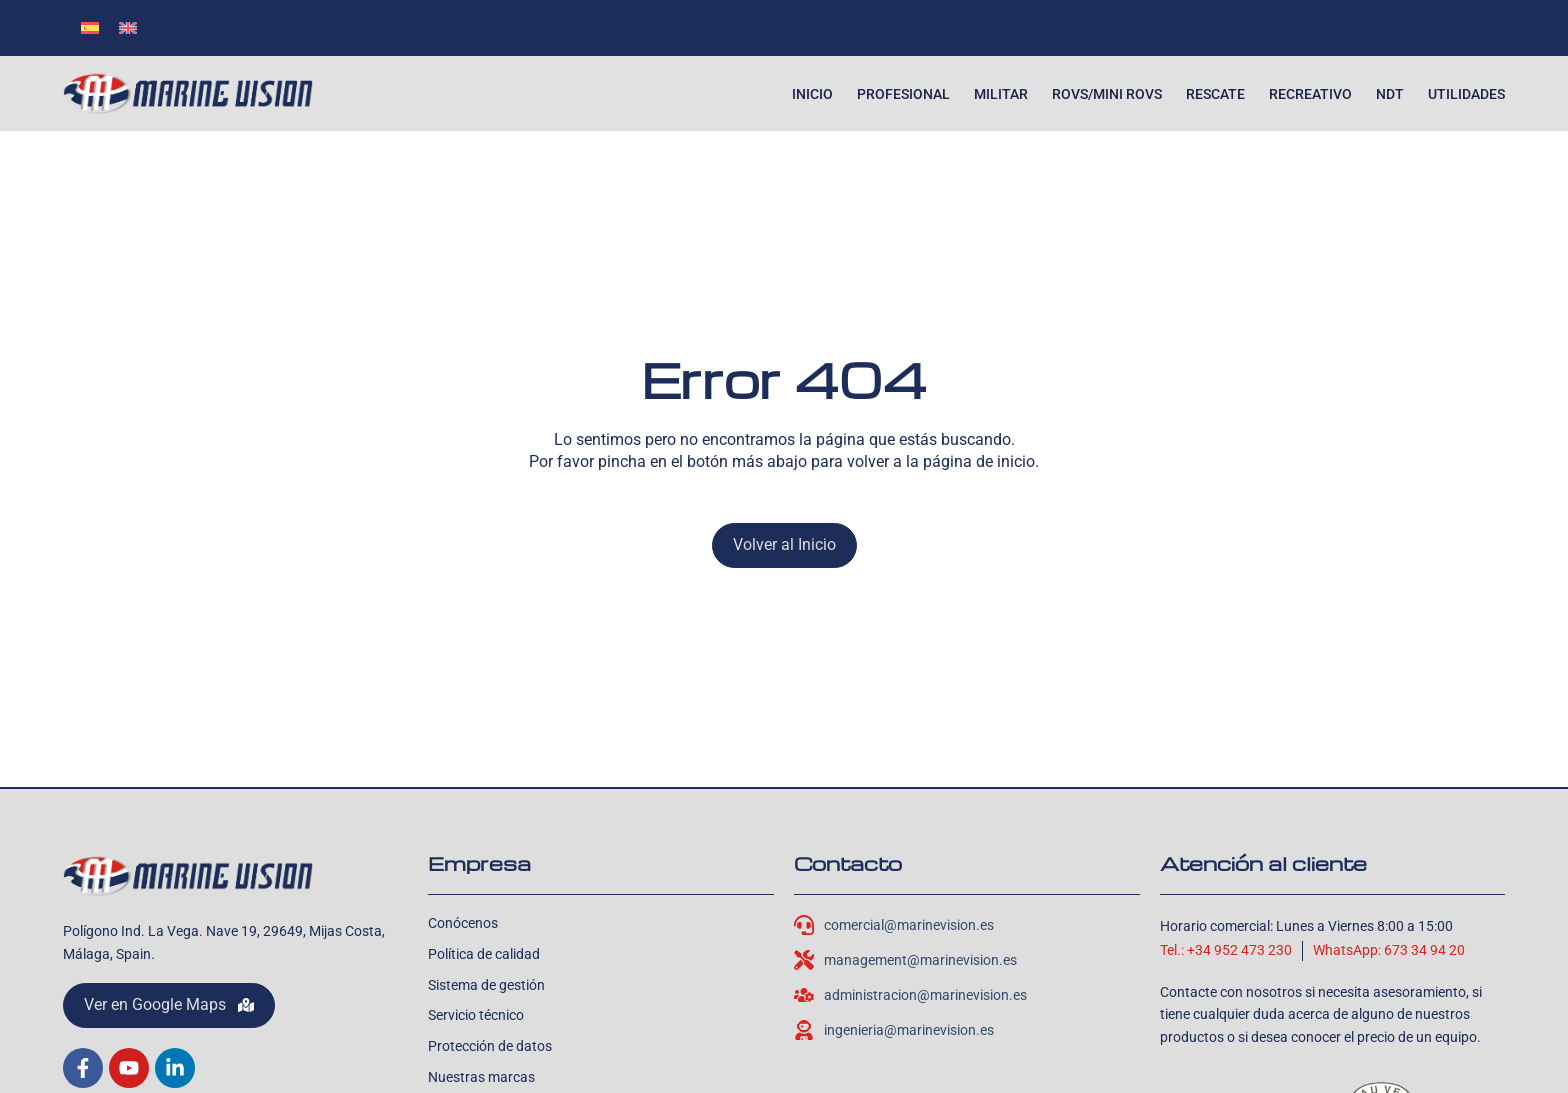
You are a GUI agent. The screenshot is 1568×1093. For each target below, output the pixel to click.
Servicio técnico (476, 1015)
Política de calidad (484, 954)
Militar (1001, 94)
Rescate (1215, 94)
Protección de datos (490, 1046)
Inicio (812, 94)
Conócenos (463, 923)
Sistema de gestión (486, 985)
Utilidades (1466, 94)
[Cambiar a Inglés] (128, 27)
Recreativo (1310, 94)
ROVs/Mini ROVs (1107, 94)
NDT (1390, 94)
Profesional (903, 94)
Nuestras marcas (481, 1077)
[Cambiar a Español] (90, 27)
